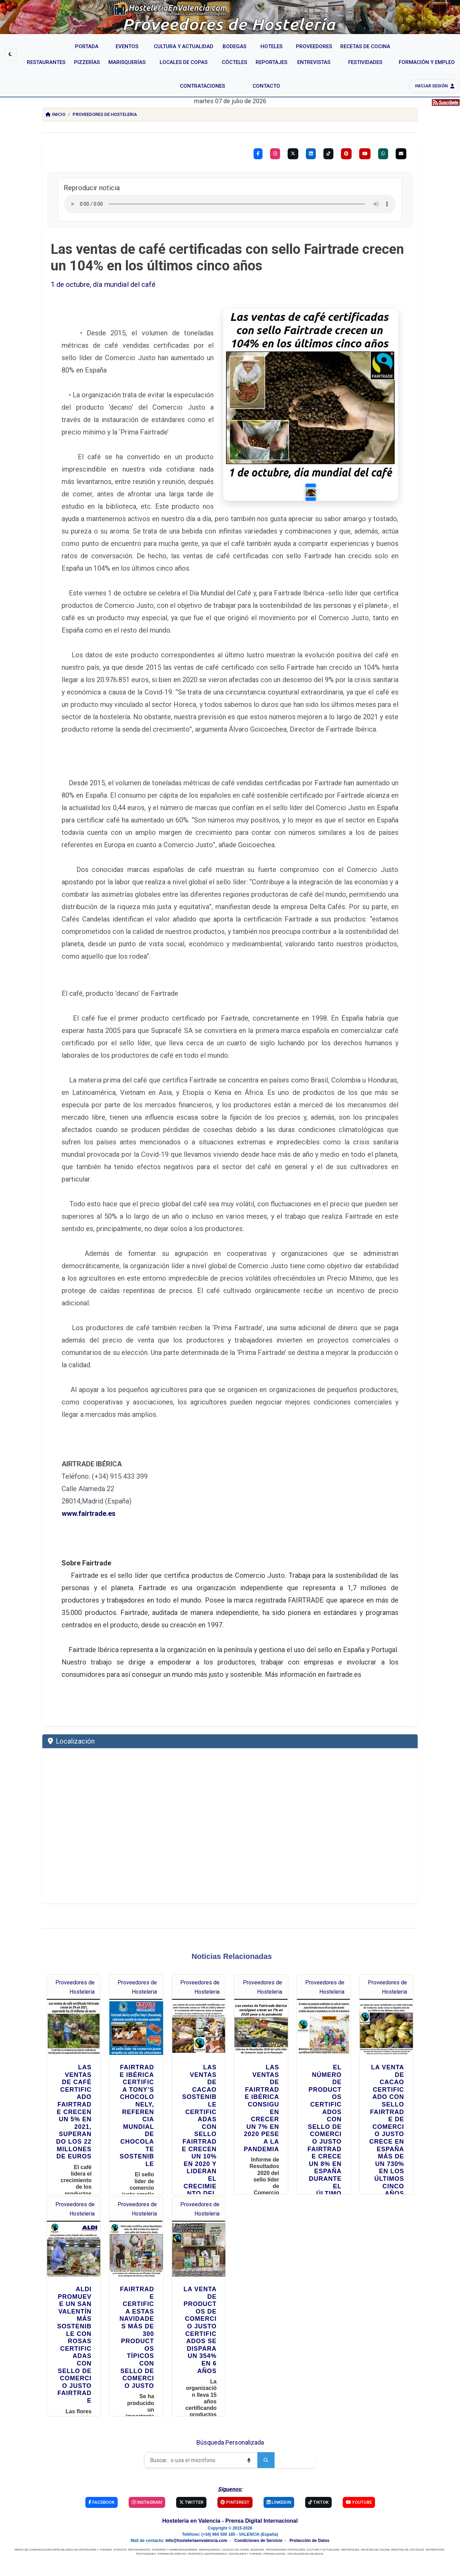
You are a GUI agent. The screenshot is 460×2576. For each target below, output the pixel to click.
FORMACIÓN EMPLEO (172, 2529)
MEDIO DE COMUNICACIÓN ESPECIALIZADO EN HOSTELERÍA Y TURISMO (63, 2524)
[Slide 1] (323, 468)
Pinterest (235, 2477)
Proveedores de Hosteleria (105, 114)
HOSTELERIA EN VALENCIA (305, 2529)
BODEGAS (257, 2524)
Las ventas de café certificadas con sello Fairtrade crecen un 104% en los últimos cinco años (227, 257)
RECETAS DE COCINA (375, 2524)
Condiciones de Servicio (258, 2515)
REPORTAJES (350, 2524)
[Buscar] (192, 2435)
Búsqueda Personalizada (230, 2417)
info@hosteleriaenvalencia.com (196, 2515)
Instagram (147, 2477)
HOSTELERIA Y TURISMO (245, 2529)
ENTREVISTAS (435, 2524)
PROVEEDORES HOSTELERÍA (285, 2524)
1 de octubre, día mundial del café (103, 284)
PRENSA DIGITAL (275, 2529)
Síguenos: (230, 2464)
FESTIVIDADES (146, 2529)
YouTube (359, 2477)
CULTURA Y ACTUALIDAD (323, 2524)
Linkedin (279, 2477)
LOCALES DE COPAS (235, 2524)
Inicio (55, 114)
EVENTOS (120, 2524)
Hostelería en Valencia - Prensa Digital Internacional (230, 2496)
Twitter (191, 2477)
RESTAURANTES (139, 2524)
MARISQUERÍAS (209, 2524)
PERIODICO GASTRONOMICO (207, 2529)
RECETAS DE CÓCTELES (407, 2524)
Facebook (101, 2477)
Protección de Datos (309, 2515)
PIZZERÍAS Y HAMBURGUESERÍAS (174, 2524)
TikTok (318, 2477)
